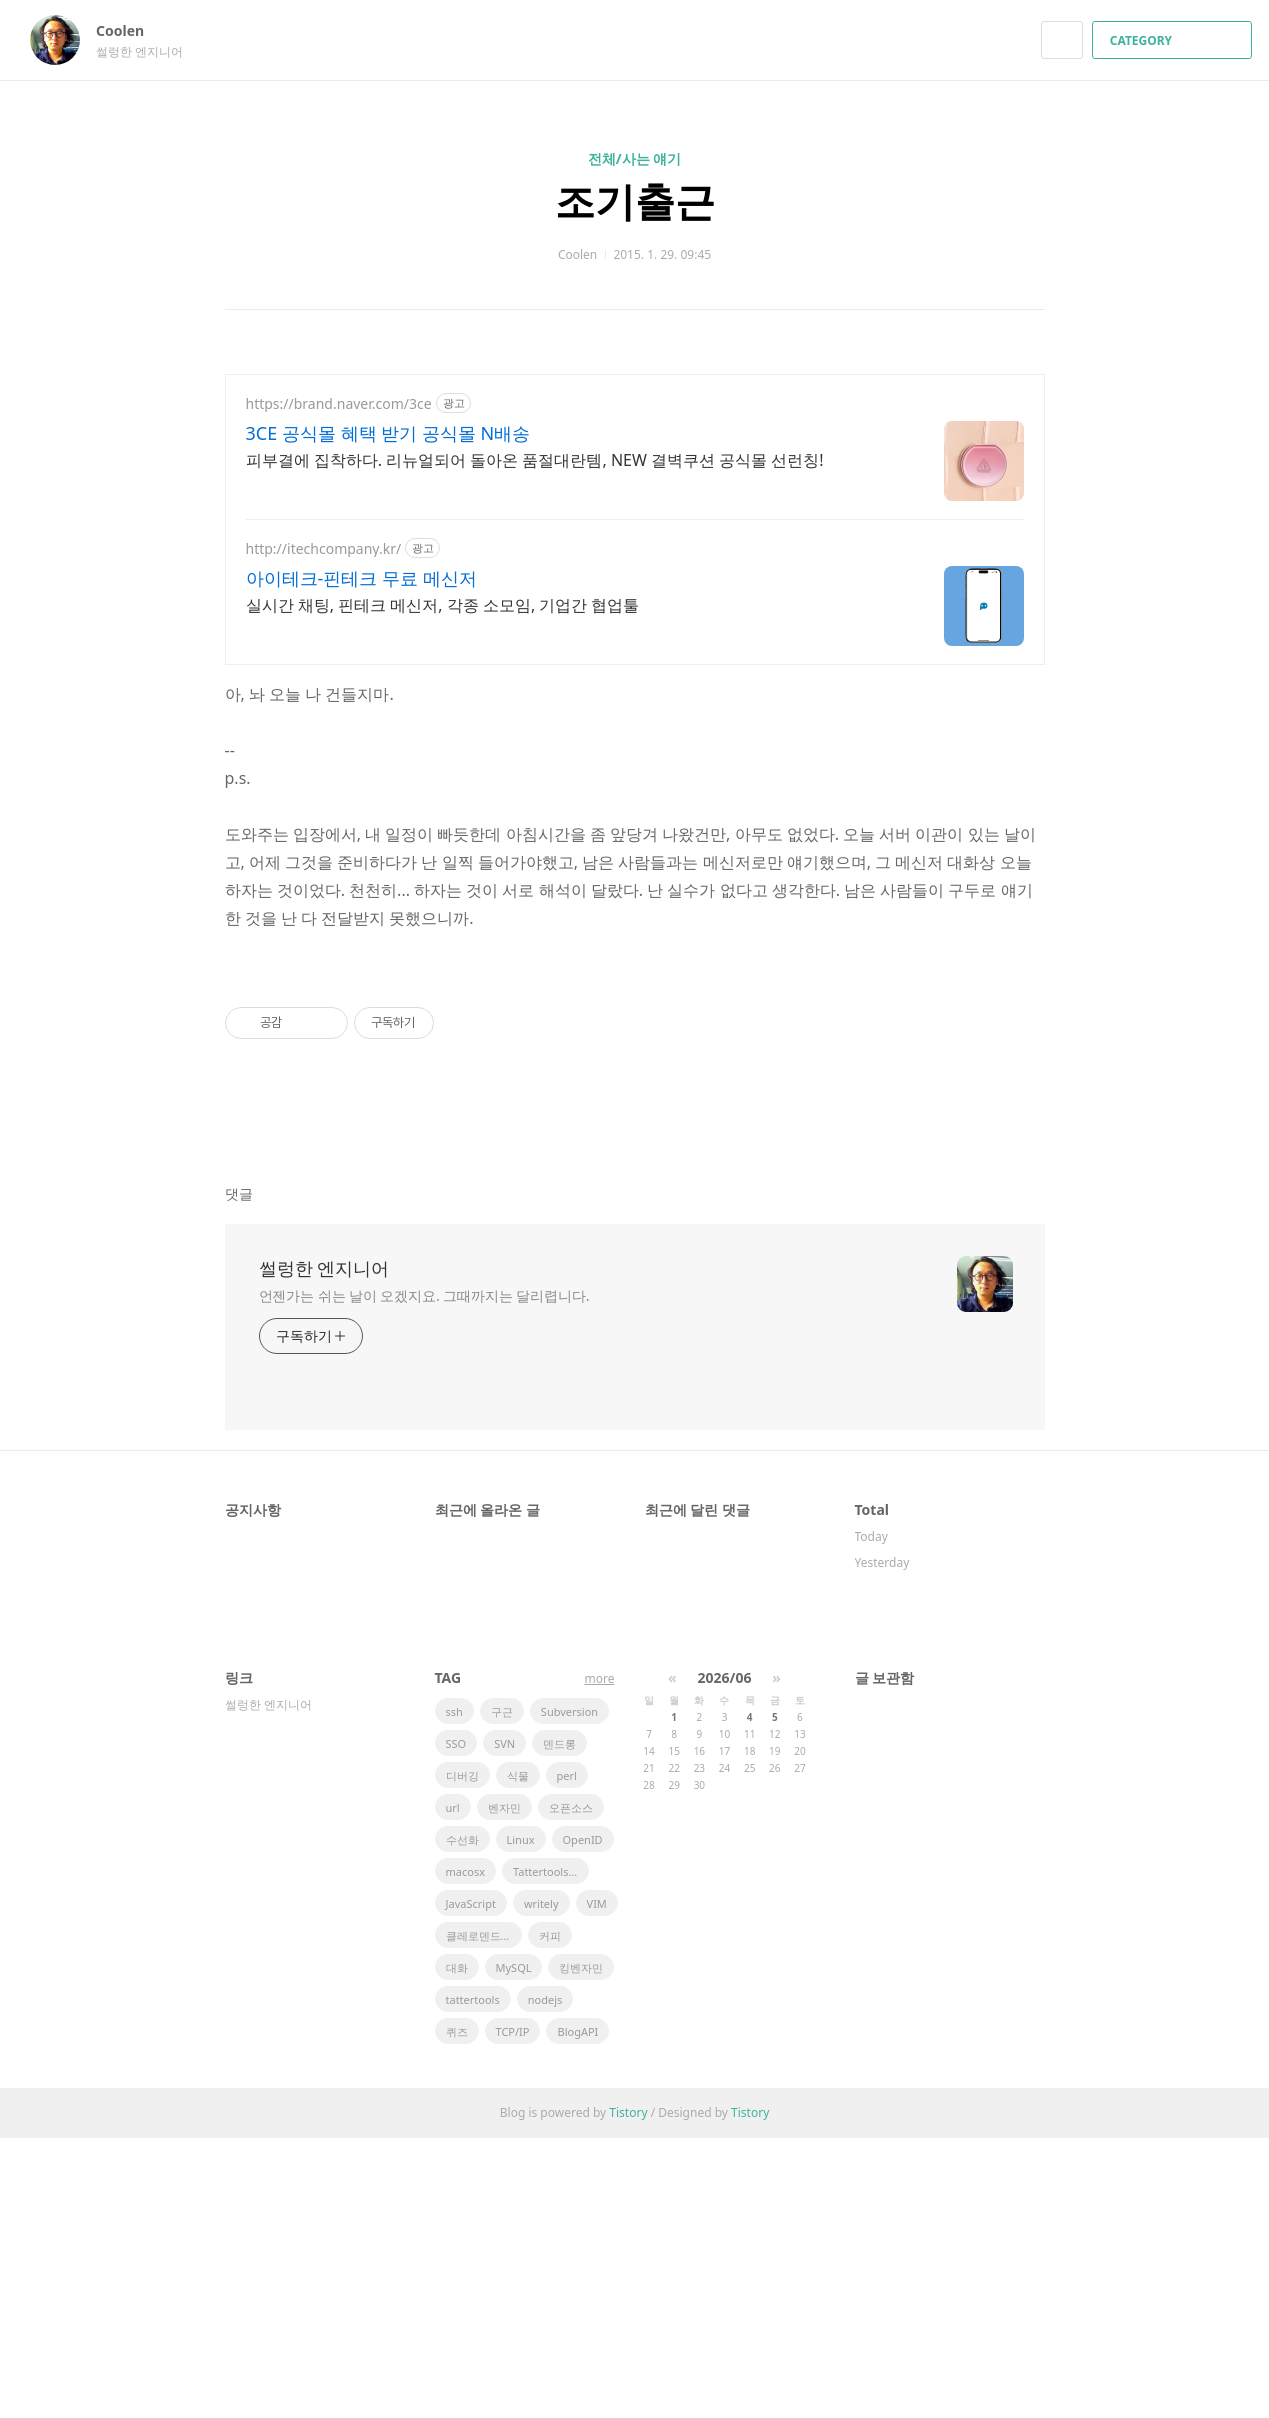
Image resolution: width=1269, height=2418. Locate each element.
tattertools (473, 2279)
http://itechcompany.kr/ (324, 548)
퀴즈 (457, 2311)
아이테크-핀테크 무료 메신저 (361, 578)
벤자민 (504, 2087)
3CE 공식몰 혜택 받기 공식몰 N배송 (388, 433)
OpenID (583, 2119)
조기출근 (635, 200)
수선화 (462, 2119)
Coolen (130, 30)
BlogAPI (577, 2311)
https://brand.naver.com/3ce (339, 403)
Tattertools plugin (551, 2151)
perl (567, 2055)
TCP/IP (513, 2311)
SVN (504, 2023)
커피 (550, 2215)
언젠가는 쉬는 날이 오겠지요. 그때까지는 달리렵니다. (424, 1575)
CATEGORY (1174, 40)
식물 (518, 2055)
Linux (521, 2119)
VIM (597, 2183)
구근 (502, 1991)
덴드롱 (559, 2023)
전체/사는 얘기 (634, 158)
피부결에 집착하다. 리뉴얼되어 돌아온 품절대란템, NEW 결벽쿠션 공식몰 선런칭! (535, 460)
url (453, 2087)
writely (541, 2183)
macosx (465, 2151)
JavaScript (471, 2183)
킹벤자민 (581, 2247)
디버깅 (462, 2055)
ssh (454, 1991)
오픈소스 (571, 2087)
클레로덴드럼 (479, 2215)
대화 (457, 2247)
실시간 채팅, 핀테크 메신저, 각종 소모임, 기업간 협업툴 (443, 605)
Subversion (569, 1991)
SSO (456, 2023)
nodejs (545, 2279)
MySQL (514, 2247)
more (600, 1958)
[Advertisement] (635, 1092)
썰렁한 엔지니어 (324, 1548)
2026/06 (725, 1957)
